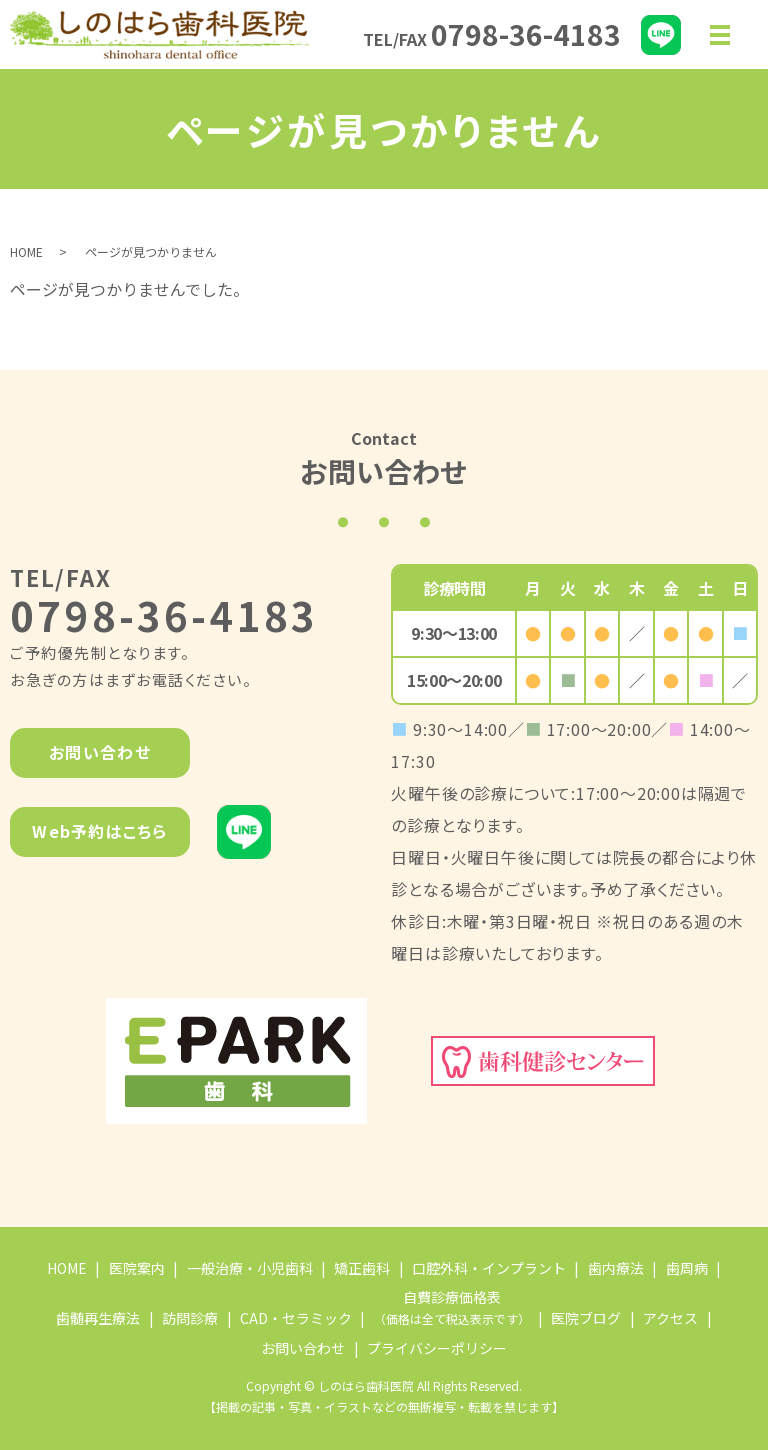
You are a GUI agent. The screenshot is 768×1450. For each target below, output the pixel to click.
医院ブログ (586, 1318)
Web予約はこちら (100, 831)
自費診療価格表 (452, 1307)
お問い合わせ (100, 752)
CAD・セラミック (296, 1318)
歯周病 (687, 1268)
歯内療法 (616, 1268)
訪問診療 (190, 1318)
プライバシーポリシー (437, 1348)
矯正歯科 (362, 1268)
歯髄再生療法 (98, 1318)
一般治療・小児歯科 (250, 1268)
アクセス (670, 1318)
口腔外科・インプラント (489, 1268)
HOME (26, 251)
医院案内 (137, 1268)
